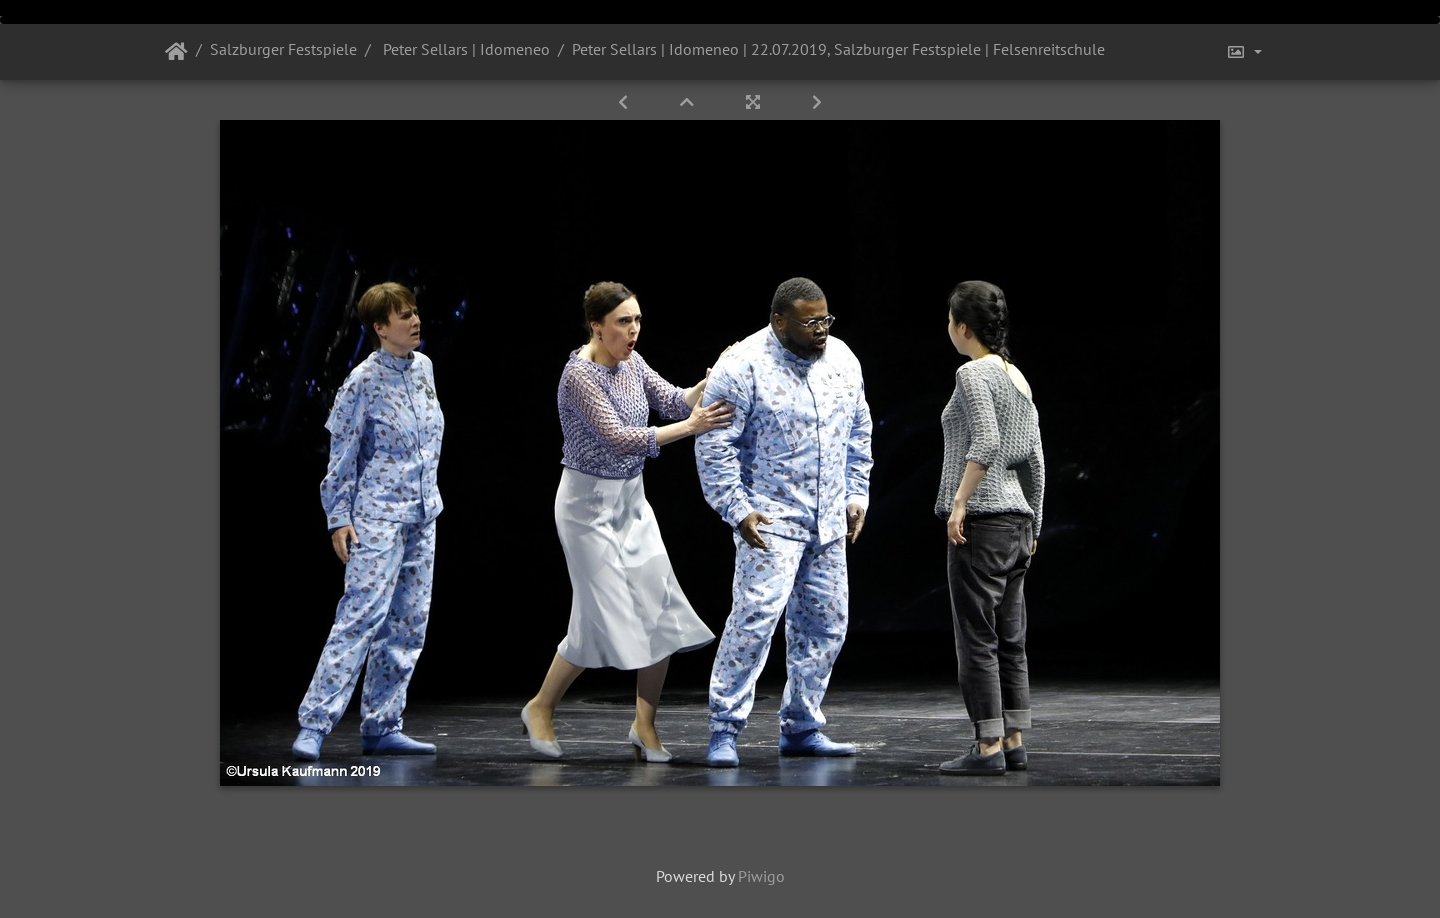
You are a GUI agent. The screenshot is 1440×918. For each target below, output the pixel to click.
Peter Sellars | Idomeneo (464, 49)
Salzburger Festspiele (283, 49)
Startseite (176, 52)
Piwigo (761, 876)
